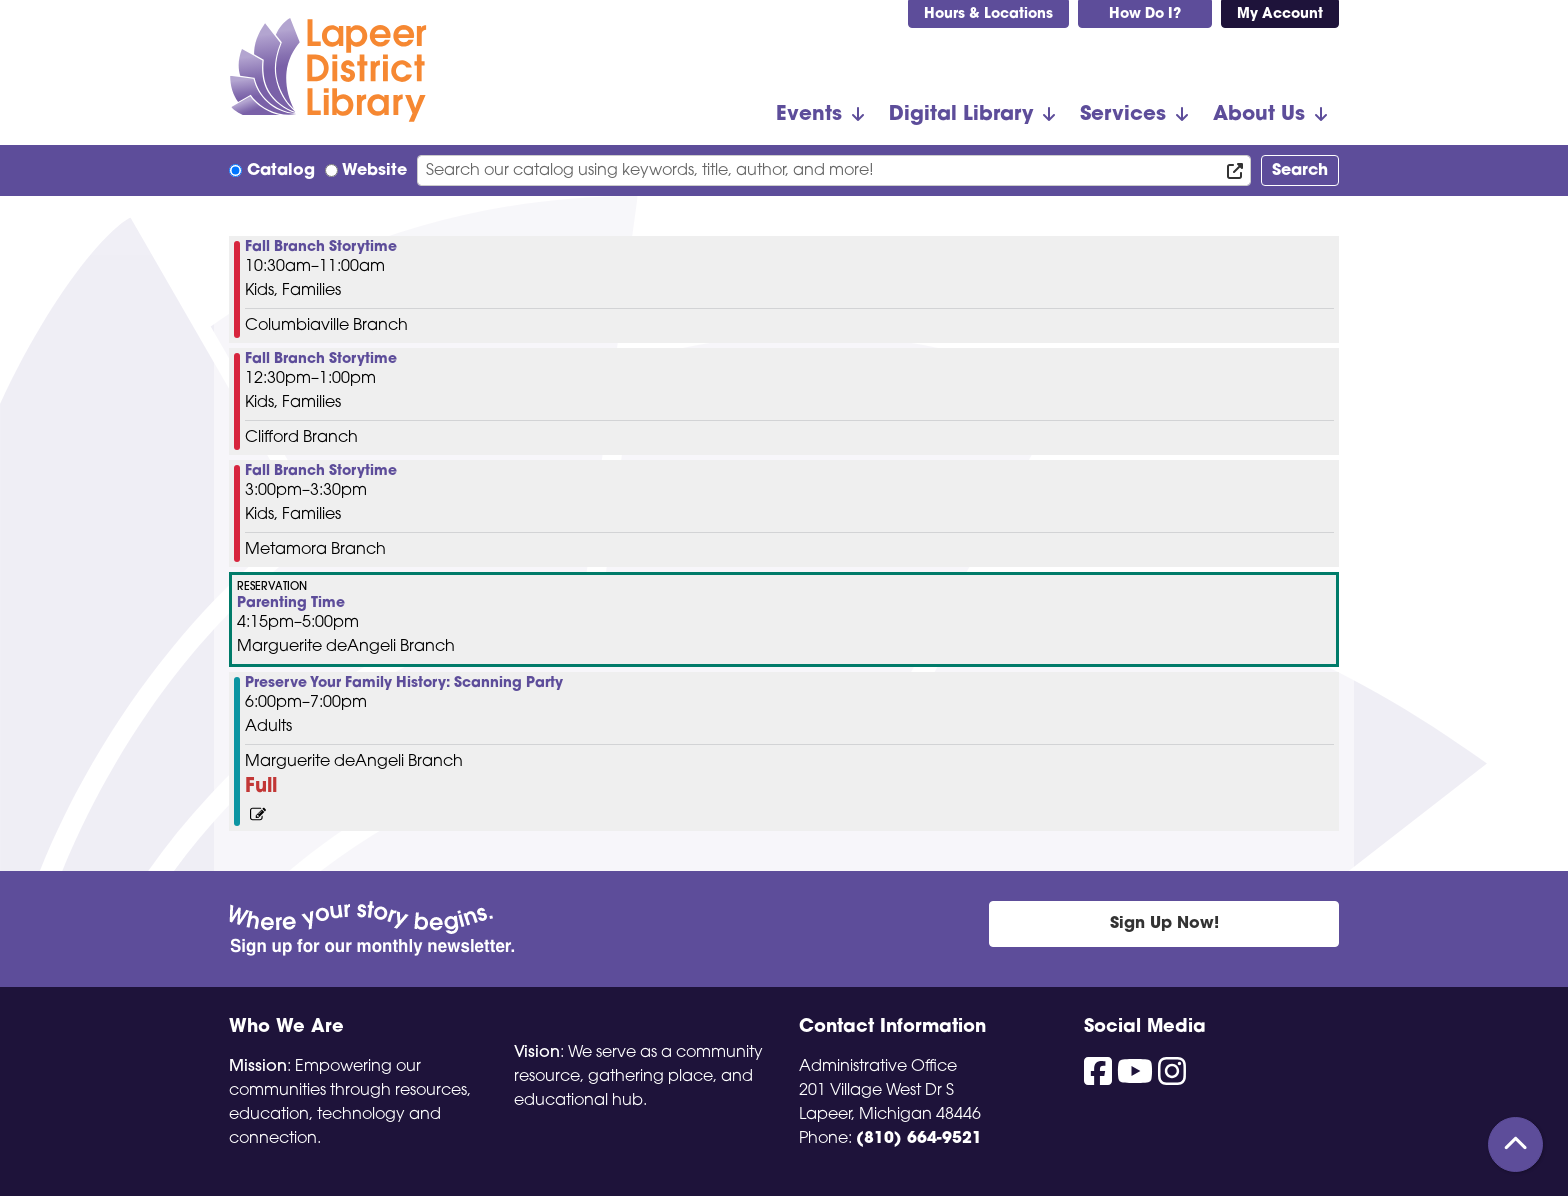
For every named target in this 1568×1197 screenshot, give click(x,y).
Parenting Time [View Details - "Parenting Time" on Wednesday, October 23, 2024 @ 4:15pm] (291, 604)
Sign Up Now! (1164, 924)
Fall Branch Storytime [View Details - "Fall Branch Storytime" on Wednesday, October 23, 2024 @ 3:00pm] (321, 472)
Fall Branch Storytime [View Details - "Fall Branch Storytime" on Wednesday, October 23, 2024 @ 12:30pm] (321, 360)
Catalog (281, 171)
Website (374, 171)
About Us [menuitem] (1259, 115)
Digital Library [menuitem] (961, 115)
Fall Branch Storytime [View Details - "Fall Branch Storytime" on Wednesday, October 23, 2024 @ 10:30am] (321, 248)
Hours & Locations (988, 14)
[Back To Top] (1515, 1144)
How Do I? (1145, 14)
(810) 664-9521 (919, 1139)
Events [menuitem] (809, 115)
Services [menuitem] (1123, 115)
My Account (1280, 14)
